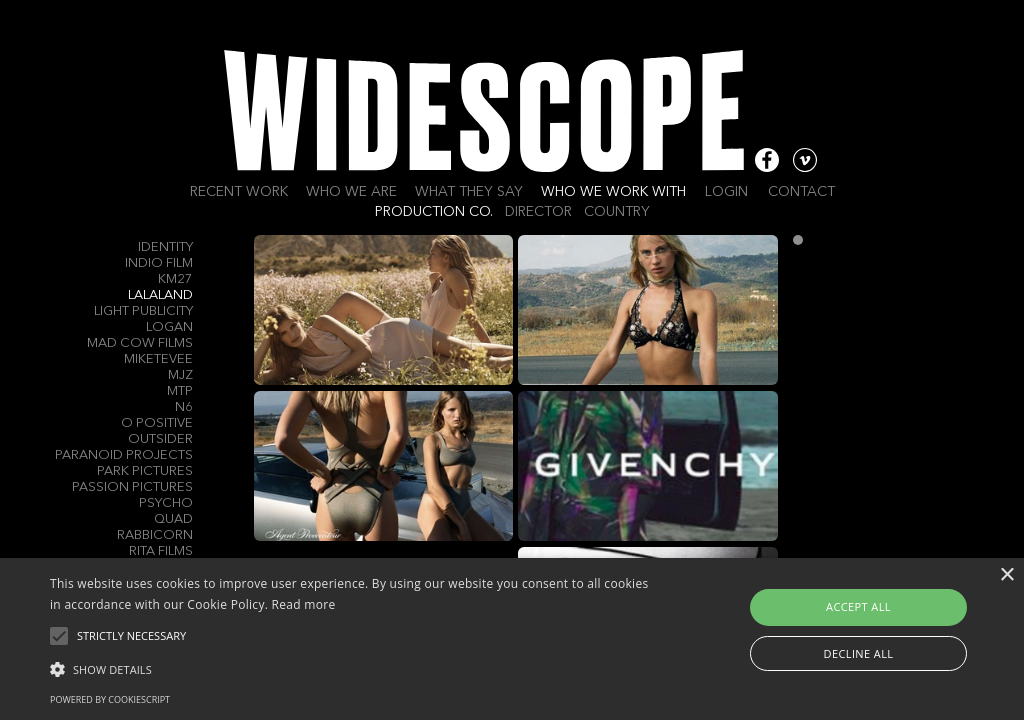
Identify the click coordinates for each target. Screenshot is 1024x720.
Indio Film (159, 263)
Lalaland (160, 295)
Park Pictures (145, 471)
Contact (801, 192)
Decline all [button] (859, 653)
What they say (469, 192)
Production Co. (434, 212)
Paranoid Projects (124, 455)
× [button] (1006, 575)
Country (617, 212)
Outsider (160, 439)
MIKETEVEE (158, 359)
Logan (169, 327)
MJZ (180, 375)
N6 (184, 407)
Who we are (351, 192)
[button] (350, 668)
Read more (304, 604)
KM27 (175, 279)
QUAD (173, 519)
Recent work (239, 192)
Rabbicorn (155, 535)
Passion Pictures (132, 487)
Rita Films (161, 551)
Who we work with (613, 192)
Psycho (166, 503)
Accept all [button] (858, 606)
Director (538, 212)
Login (726, 192)
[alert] (512, 639)
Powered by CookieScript (110, 699)
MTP (180, 391)
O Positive (157, 423)
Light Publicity (143, 311)
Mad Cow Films (140, 343)
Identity (165, 247)
